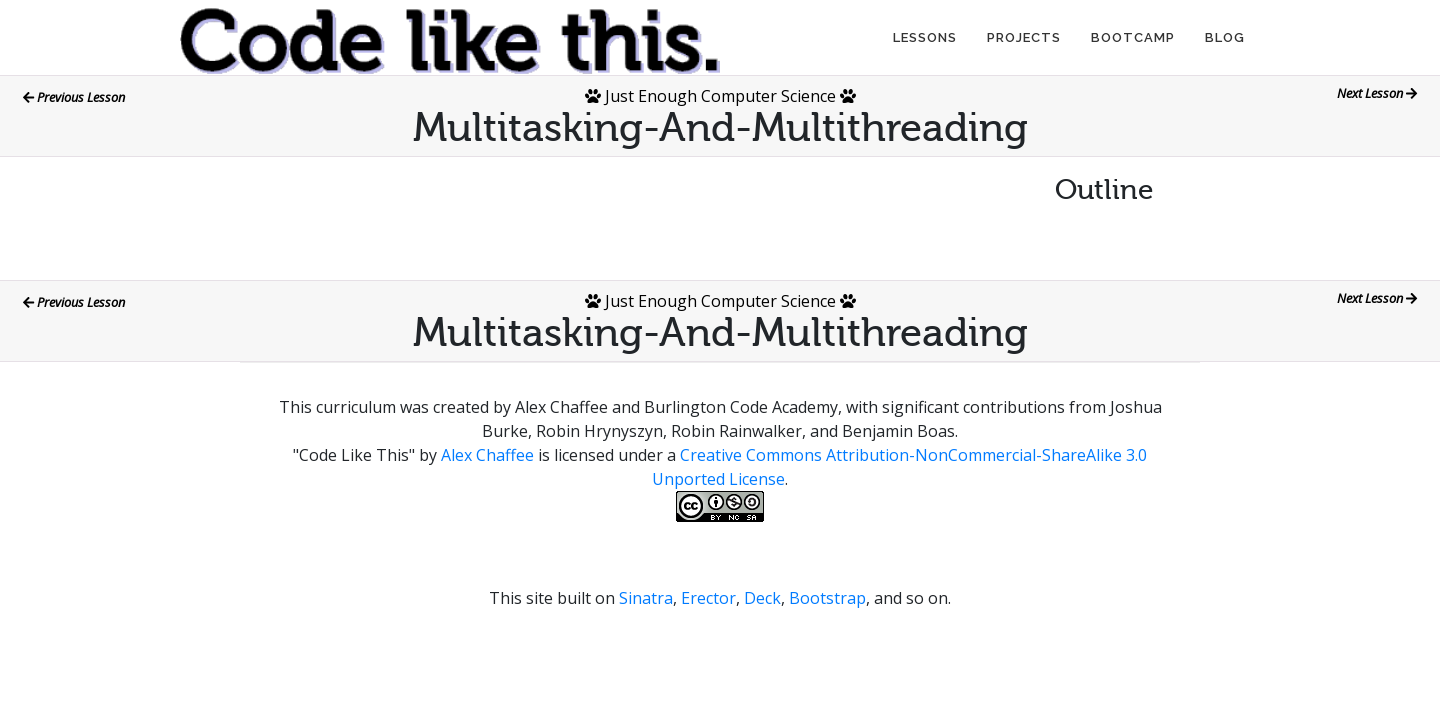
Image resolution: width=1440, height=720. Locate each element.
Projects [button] (1024, 37)
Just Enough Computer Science (720, 96)
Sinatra (646, 598)
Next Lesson (1377, 93)
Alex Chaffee (487, 455)
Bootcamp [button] (1133, 37)
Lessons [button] (925, 37)
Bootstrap (827, 598)
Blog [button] (1225, 37)
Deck (762, 598)
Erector (708, 598)
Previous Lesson (74, 97)
